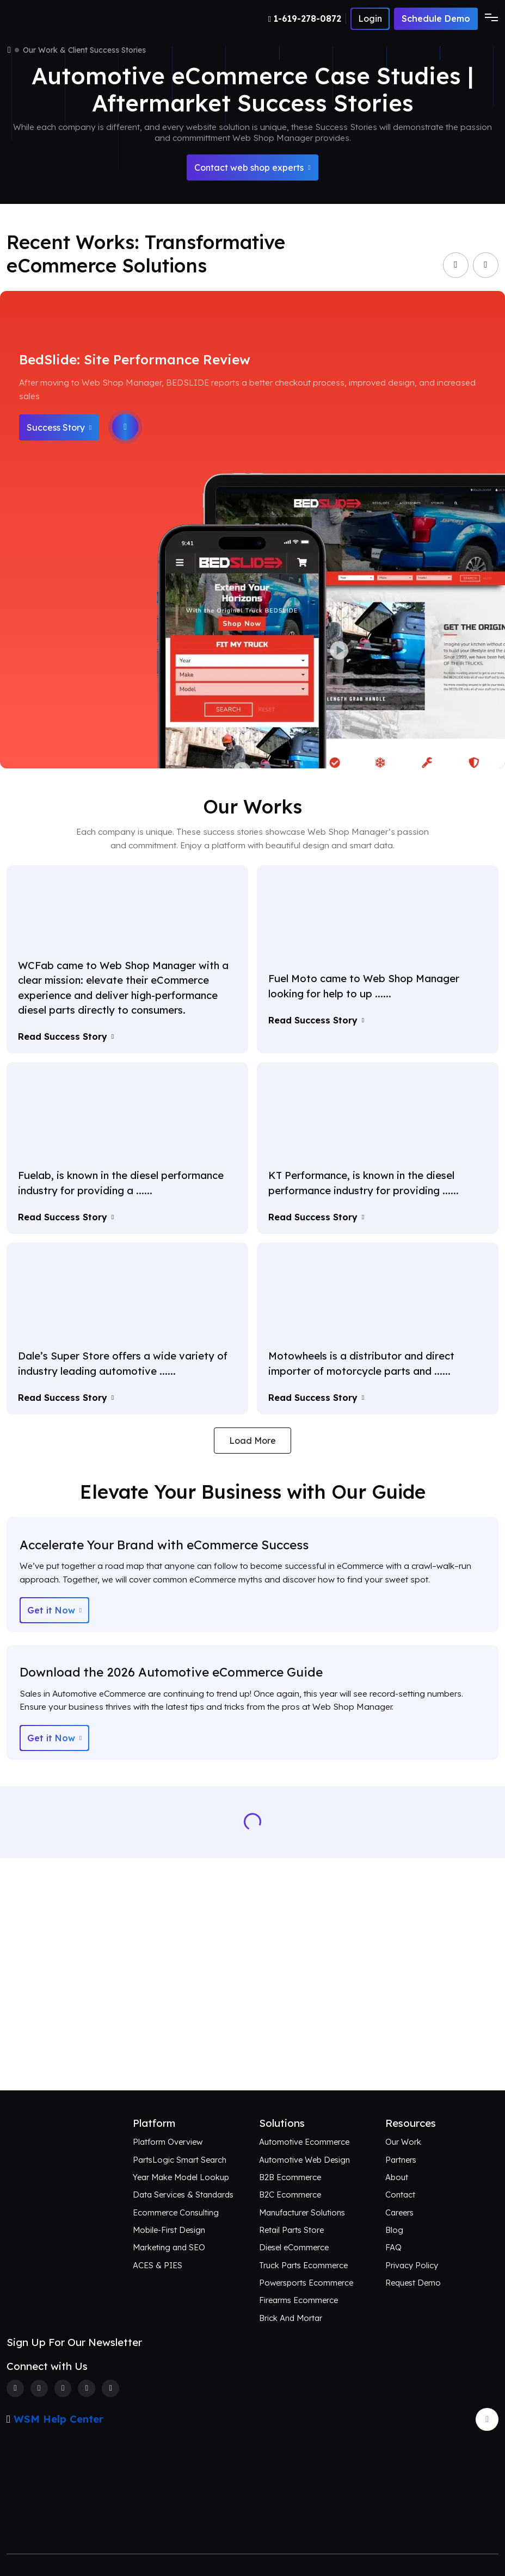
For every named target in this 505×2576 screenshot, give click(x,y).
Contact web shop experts (252, 167)
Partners (400, 2160)
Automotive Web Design (304, 2160)
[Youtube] (110, 2388)
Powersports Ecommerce (306, 2282)
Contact (400, 2194)
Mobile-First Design (169, 2230)
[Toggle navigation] (488, 18)
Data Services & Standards (183, 2194)
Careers (399, 2212)
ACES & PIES (157, 2265)
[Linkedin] (86, 2388)
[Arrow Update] (487, 2419)
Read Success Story (66, 1036)
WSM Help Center (58, 2419)
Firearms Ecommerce (298, 2300)
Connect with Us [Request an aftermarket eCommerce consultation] (252, 2050)
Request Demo (413, 2282)
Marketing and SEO (169, 2247)
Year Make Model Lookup (181, 2177)
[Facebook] (15, 2388)
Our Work (403, 2142)
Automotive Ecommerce (304, 2142)
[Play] (125, 427)
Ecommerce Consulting (176, 2212)
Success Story (59, 427)
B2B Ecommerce (290, 2177)
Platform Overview (167, 2142)
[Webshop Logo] (60, 18)
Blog (394, 2230)
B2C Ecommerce (290, 2194)
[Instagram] (63, 2388)
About (396, 2177)
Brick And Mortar (290, 2318)
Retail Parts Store (291, 2230)
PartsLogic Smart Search (179, 2160)
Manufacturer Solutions (302, 2212)
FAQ (393, 2247)
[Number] (307, 18)
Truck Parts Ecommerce (303, 2265)
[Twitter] (39, 2388)
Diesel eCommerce (294, 2247)
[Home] (9, 50)
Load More (252, 1440)
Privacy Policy (411, 2265)
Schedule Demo (436, 18)
